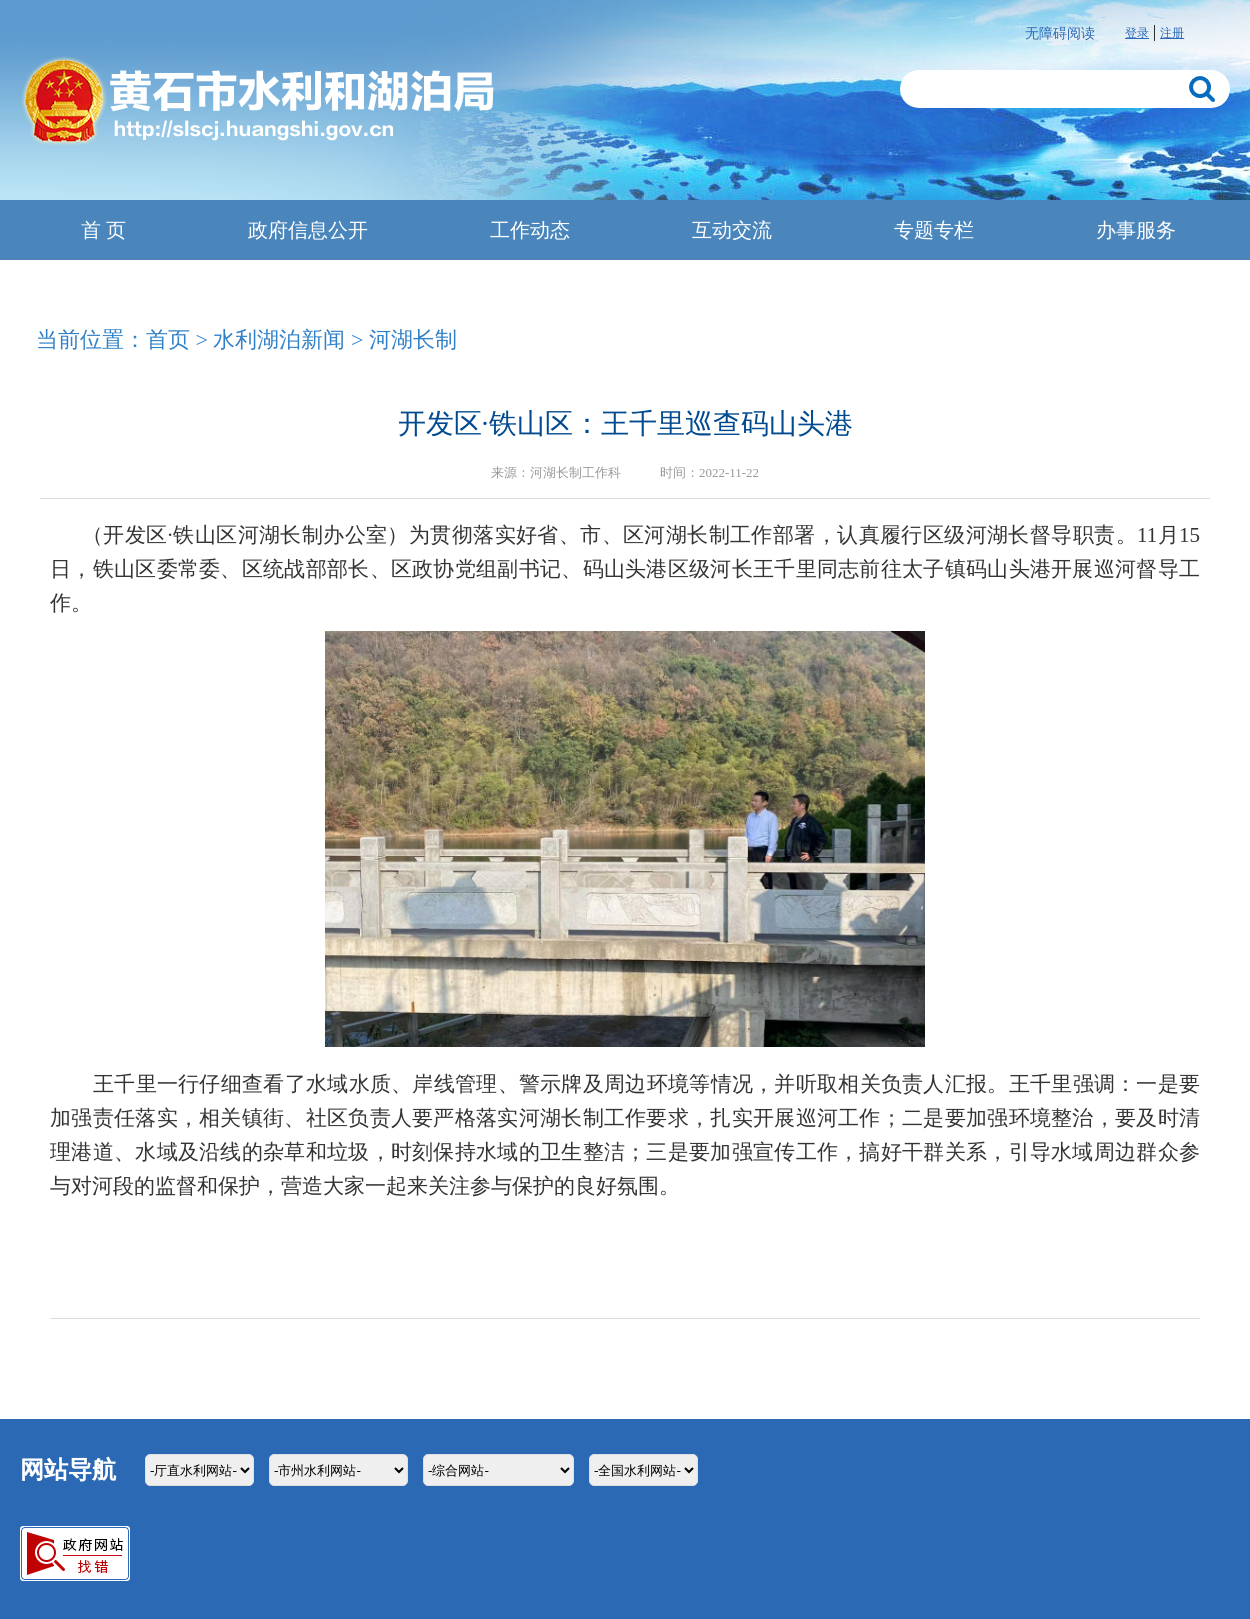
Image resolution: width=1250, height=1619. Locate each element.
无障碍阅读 (1060, 33)
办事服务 (1136, 230)
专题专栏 (934, 230)
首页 (168, 339)
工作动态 (530, 230)
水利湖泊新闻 (279, 339)
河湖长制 (413, 339)
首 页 (103, 230)
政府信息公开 (308, 230)
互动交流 (732, 230)
